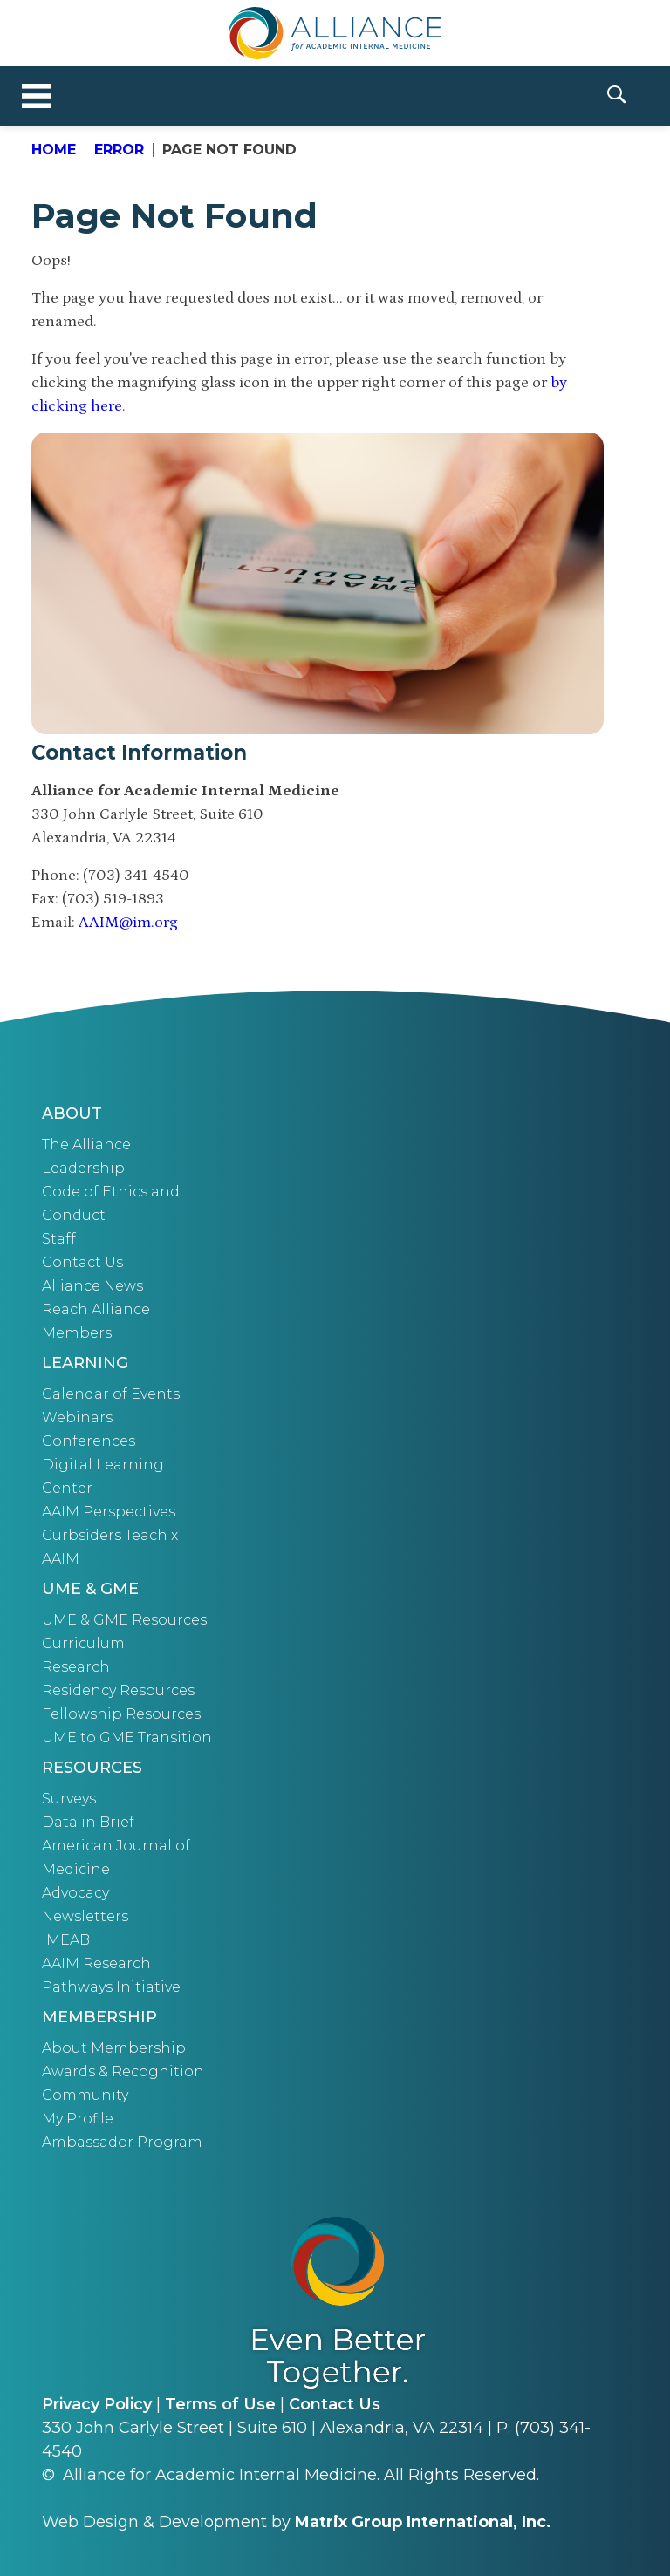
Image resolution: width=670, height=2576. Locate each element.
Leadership (83, 1168)
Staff (59, 1238)
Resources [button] (92, 1767)
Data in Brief (88, 1822)
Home (53, 149)
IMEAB (66, 1940)
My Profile (77, 2118)
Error (119, 149)
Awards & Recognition (123, 2071)
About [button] (72, 1113)
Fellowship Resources (121, 1714)
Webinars (77, 1417)
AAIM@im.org (128, 922)
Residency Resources (118, 1690)
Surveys (69, 1798)
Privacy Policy (97, 2404)
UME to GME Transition (127, 1737)
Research (76, 1667)
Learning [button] (85, 1363)
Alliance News (92, 1286)
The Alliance (86, 1144)
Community (85, 2095)
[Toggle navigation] (36, 96)
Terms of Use (220, 2404)
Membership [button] (99, 2017)
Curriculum (83, 1643)
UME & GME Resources (124, 1620)
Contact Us (82, 1262)
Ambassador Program (122, 2142)
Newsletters (85, 1916)
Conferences (88, 1441)
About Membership (114, 2048)
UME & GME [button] (90, 1588)
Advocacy (75, 1892)
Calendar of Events (111, 1394)
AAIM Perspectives (108, 1511)
